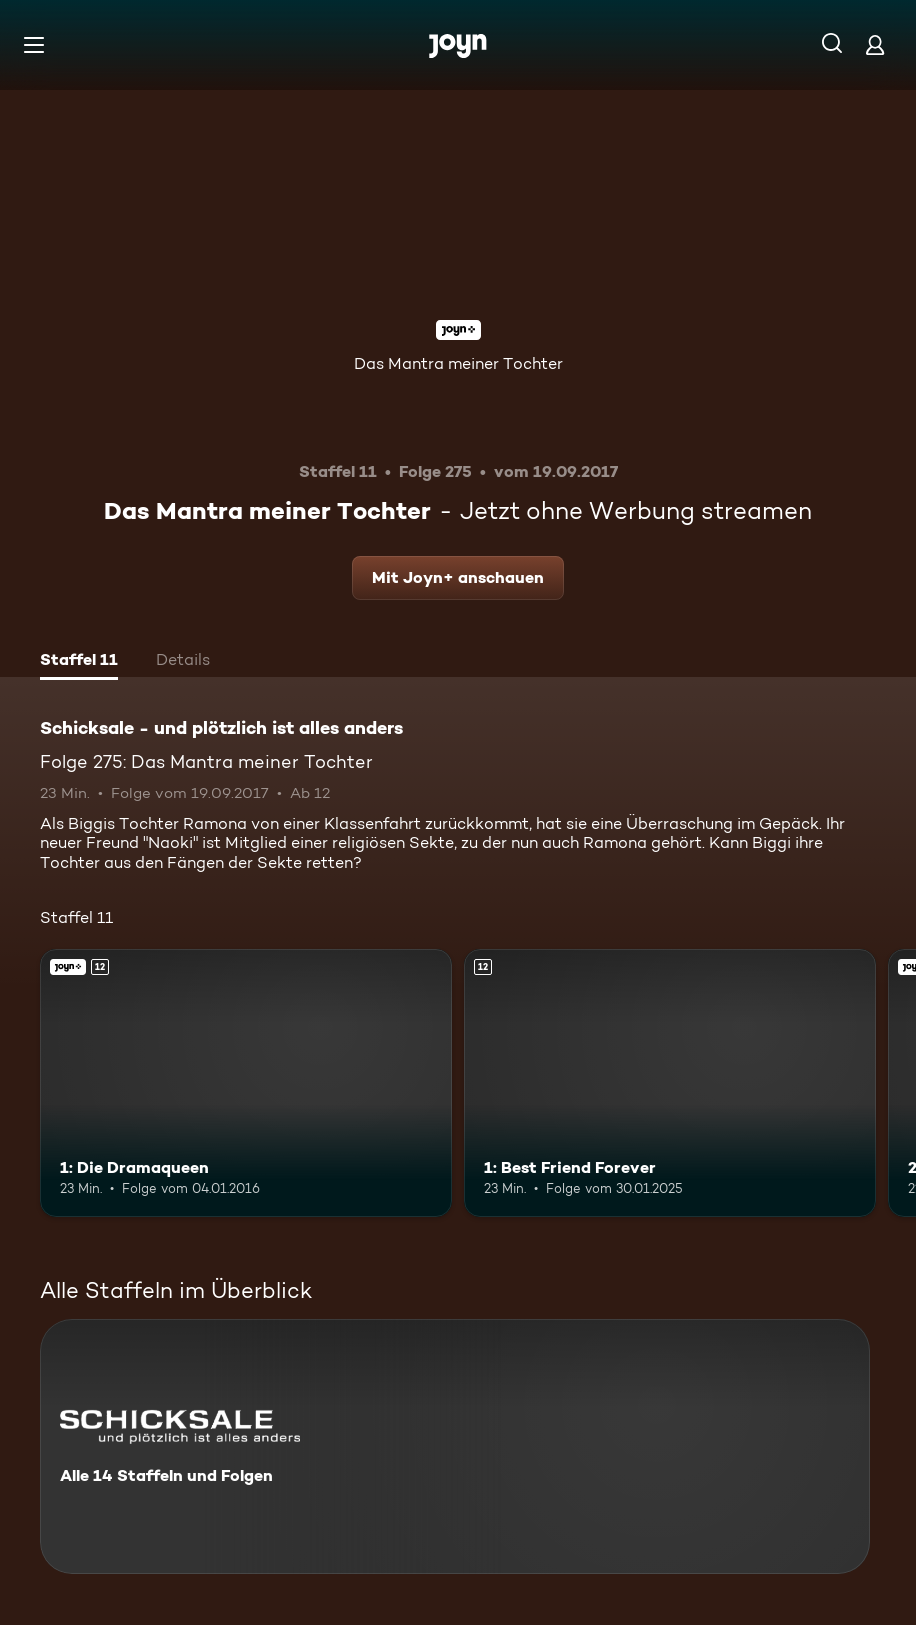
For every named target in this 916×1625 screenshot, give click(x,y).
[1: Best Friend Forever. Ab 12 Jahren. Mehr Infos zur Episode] (670, 1083)
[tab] (79, 662)
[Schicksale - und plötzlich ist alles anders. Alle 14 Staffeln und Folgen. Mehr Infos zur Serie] (455, 1446)
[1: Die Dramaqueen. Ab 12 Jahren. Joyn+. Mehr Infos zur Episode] (246, 1083)
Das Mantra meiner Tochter (458, 363)
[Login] (875, 44)
